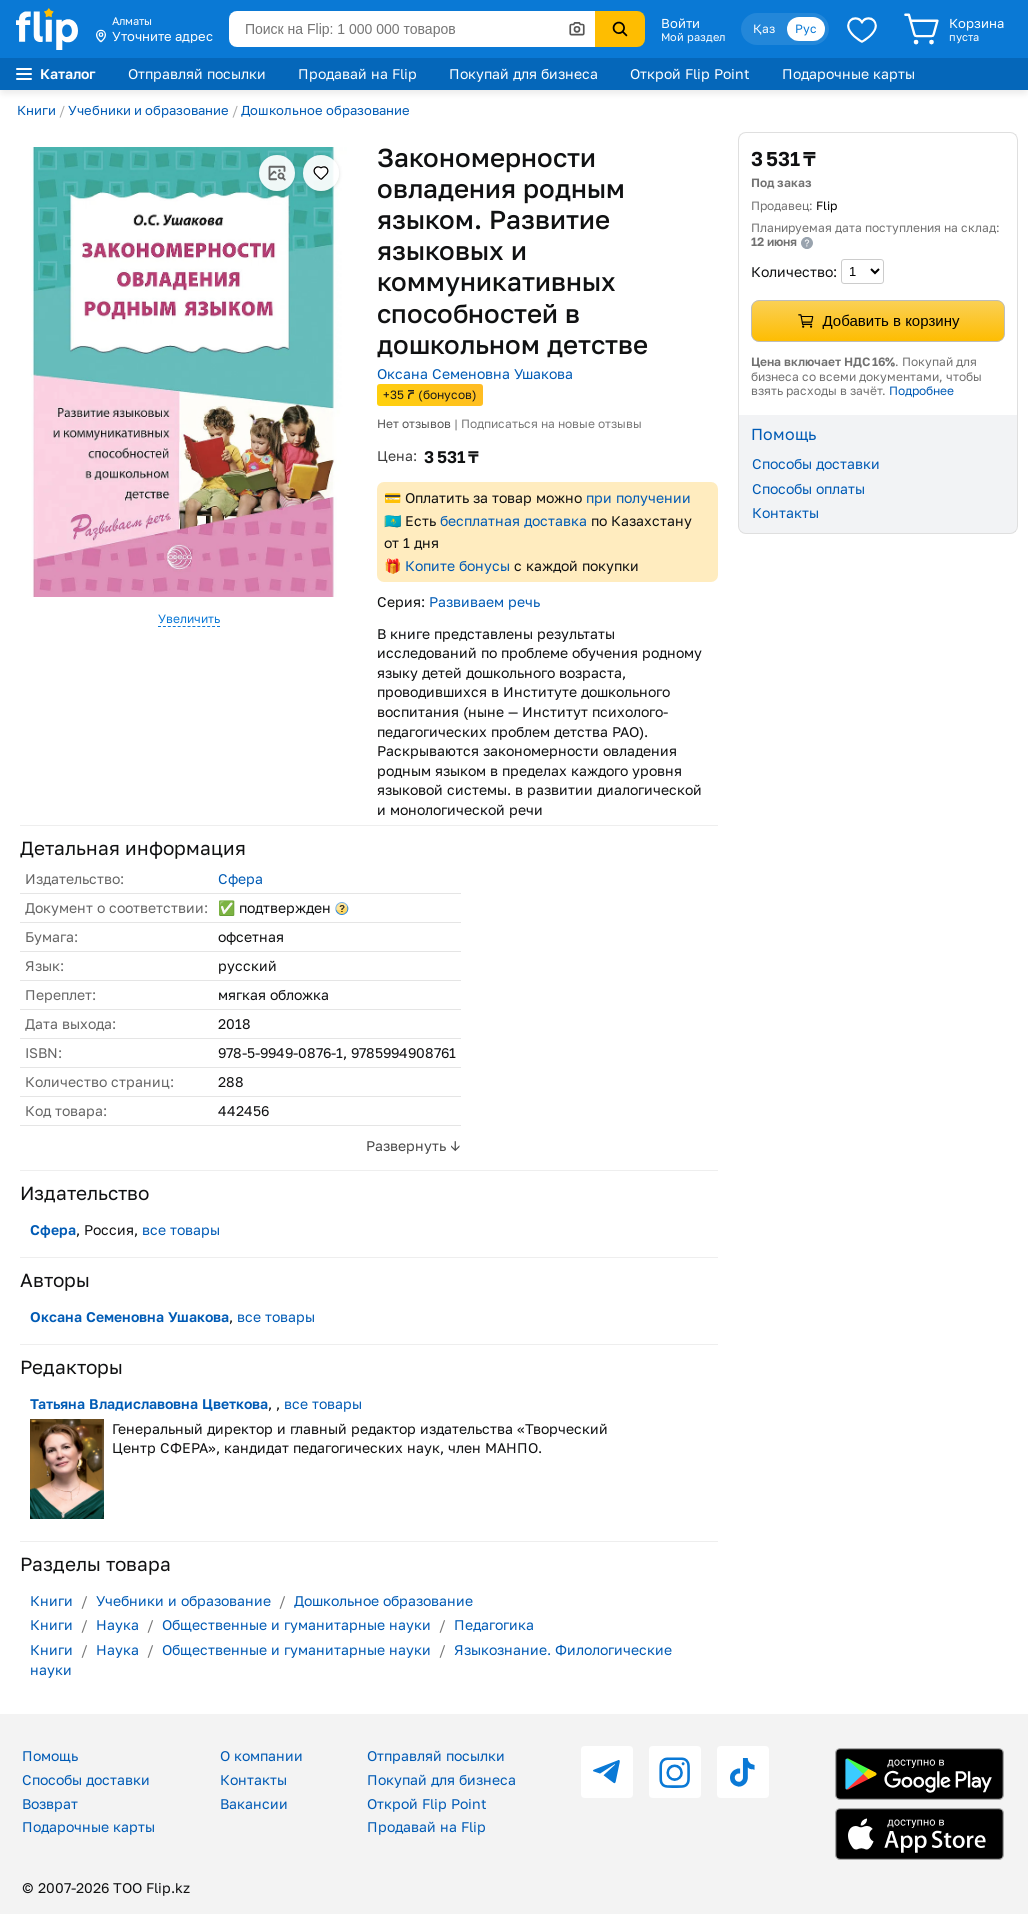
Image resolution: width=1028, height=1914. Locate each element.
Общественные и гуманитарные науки (296, 1624)
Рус (806, 28)
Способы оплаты (808, 488)
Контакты (785, 512)
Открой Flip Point (690, 73)
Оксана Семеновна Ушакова (475, 373)
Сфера (240, 878)
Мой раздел (693, 37)
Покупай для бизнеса (523, 73)
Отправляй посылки (197, 73)
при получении (638, 497)
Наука (117, 1624)
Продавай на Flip (357, 73)
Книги (36, 110)
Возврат (50, 1803)
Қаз (764, 28)
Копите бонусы (457, 565)
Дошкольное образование (325, 110)
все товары (181, 1229)
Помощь (50, 1755)
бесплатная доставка (513, 520)
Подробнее (921, 390)
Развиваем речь (484, 601)
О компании (261, 1755)
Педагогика (494, 1624)
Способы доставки (816, 463)
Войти (680, 23)
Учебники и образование (148, 110)
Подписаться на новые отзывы (551, 423)
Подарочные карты (848, 73)
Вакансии (254, 1803)
